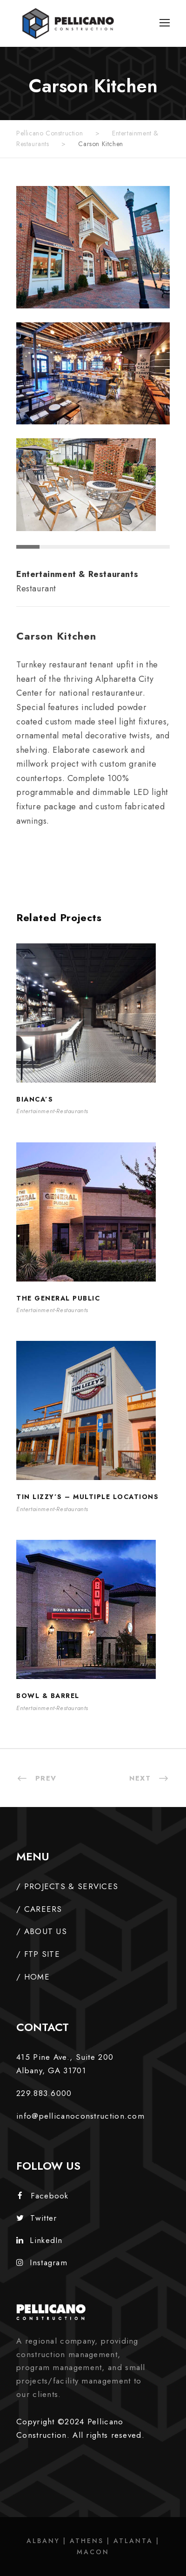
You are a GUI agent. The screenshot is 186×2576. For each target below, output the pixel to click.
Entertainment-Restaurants (52, 1111)
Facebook (43, 2195)
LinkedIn (39, 2240)
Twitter (36, 2218)
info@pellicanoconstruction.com (80, 2115)
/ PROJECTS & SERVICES (67, 1886)
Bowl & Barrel (48, 1695)
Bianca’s (34, 1099)
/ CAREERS (39, 1909)
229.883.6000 (44, 2093)
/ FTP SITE (38, 1954)
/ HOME (33, 1976)
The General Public (58, 1298)
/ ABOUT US (41, 1931)
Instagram (41, 2262)
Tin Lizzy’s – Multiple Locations (87, 1496)
